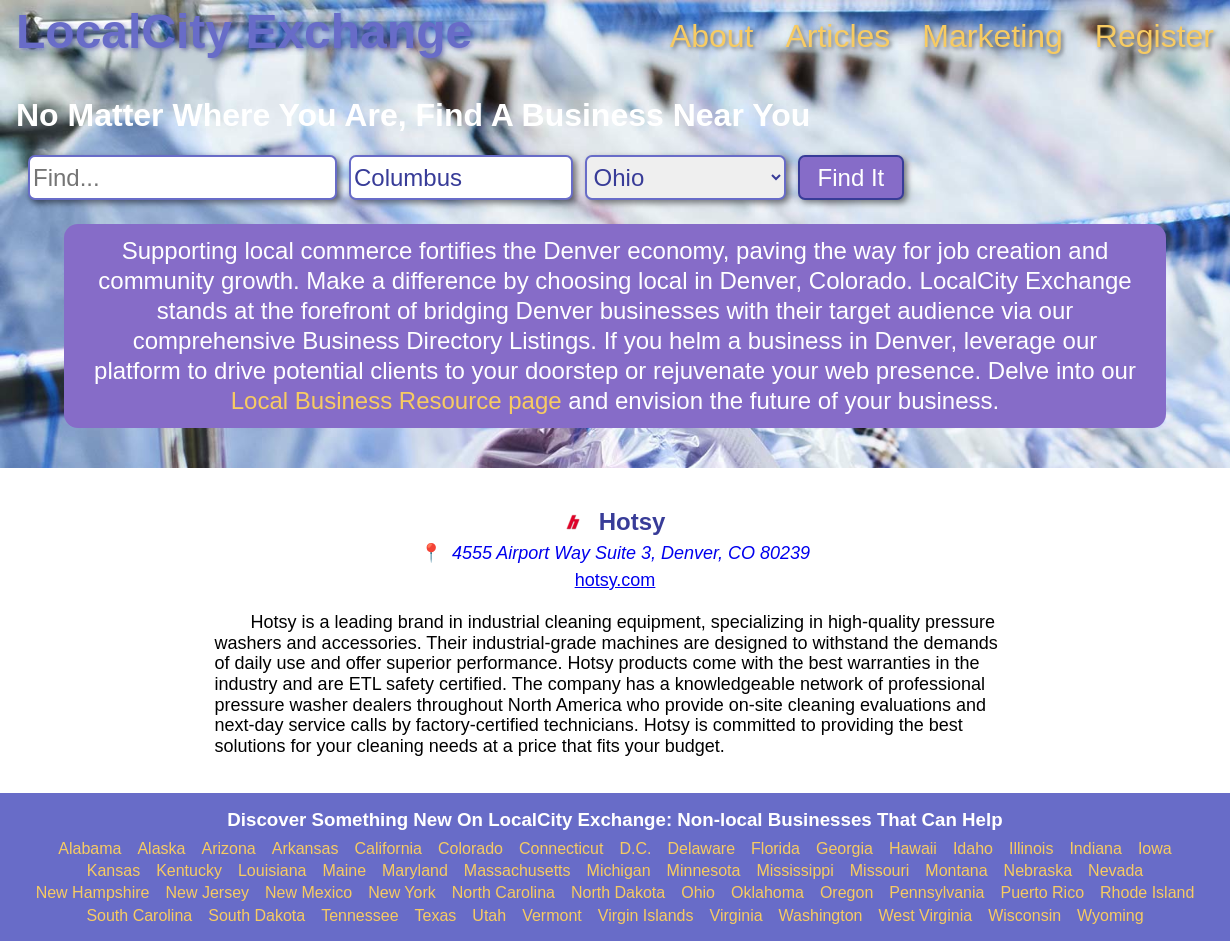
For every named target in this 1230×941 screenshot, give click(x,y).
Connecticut (561, 848)
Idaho (973, 848)
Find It (851, 177)
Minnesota (704, 870)
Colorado (470, 848)
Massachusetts (517, 870)
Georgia (844, 848)
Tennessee (359, 915)
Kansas (113, 870)
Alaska (161, 848)
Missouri (880, 870)
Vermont (552, 915)
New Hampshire (93, 892)
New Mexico (308, 892)
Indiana (1095, 848)
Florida (775, 848)
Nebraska (1038, 870)
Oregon (846, 892)
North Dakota (618, 892)
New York (402, 892)
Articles (837, 36)
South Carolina (139, 915)
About (712, 36)
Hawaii (913, 848)
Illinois (1031, 848)
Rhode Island (1147, 892)
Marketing (992, 36)
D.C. (635, 848)
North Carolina (503, 892)
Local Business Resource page (396, 400)
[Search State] (685, 177)
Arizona (228, 848)
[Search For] (182, 177)
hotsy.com (615, 580)
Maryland (415, 870)
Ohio (698, 892)
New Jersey (207, 892)
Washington (821, 915)
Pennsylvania (936, 892)
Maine (344, 870)
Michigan (619, 870)
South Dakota (256, 915)
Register (1154, 36)
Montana (956, 870)
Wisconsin (1024, 915)
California (388, 848)
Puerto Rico (1042, 892)
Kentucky (189, 870)
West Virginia (926, 915)
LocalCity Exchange (244, 31)
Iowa (1155, 848)
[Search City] (461, 177)
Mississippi (794, 870)
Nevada (1115, 870)
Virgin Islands (646, 915)
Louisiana (272, 870)
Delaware (701, 848)
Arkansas (305, 848)
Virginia (736, 915)
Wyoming (1110, 915)
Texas (436, 915)
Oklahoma (767, 892)
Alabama (89, 848)
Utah (489, 915)
